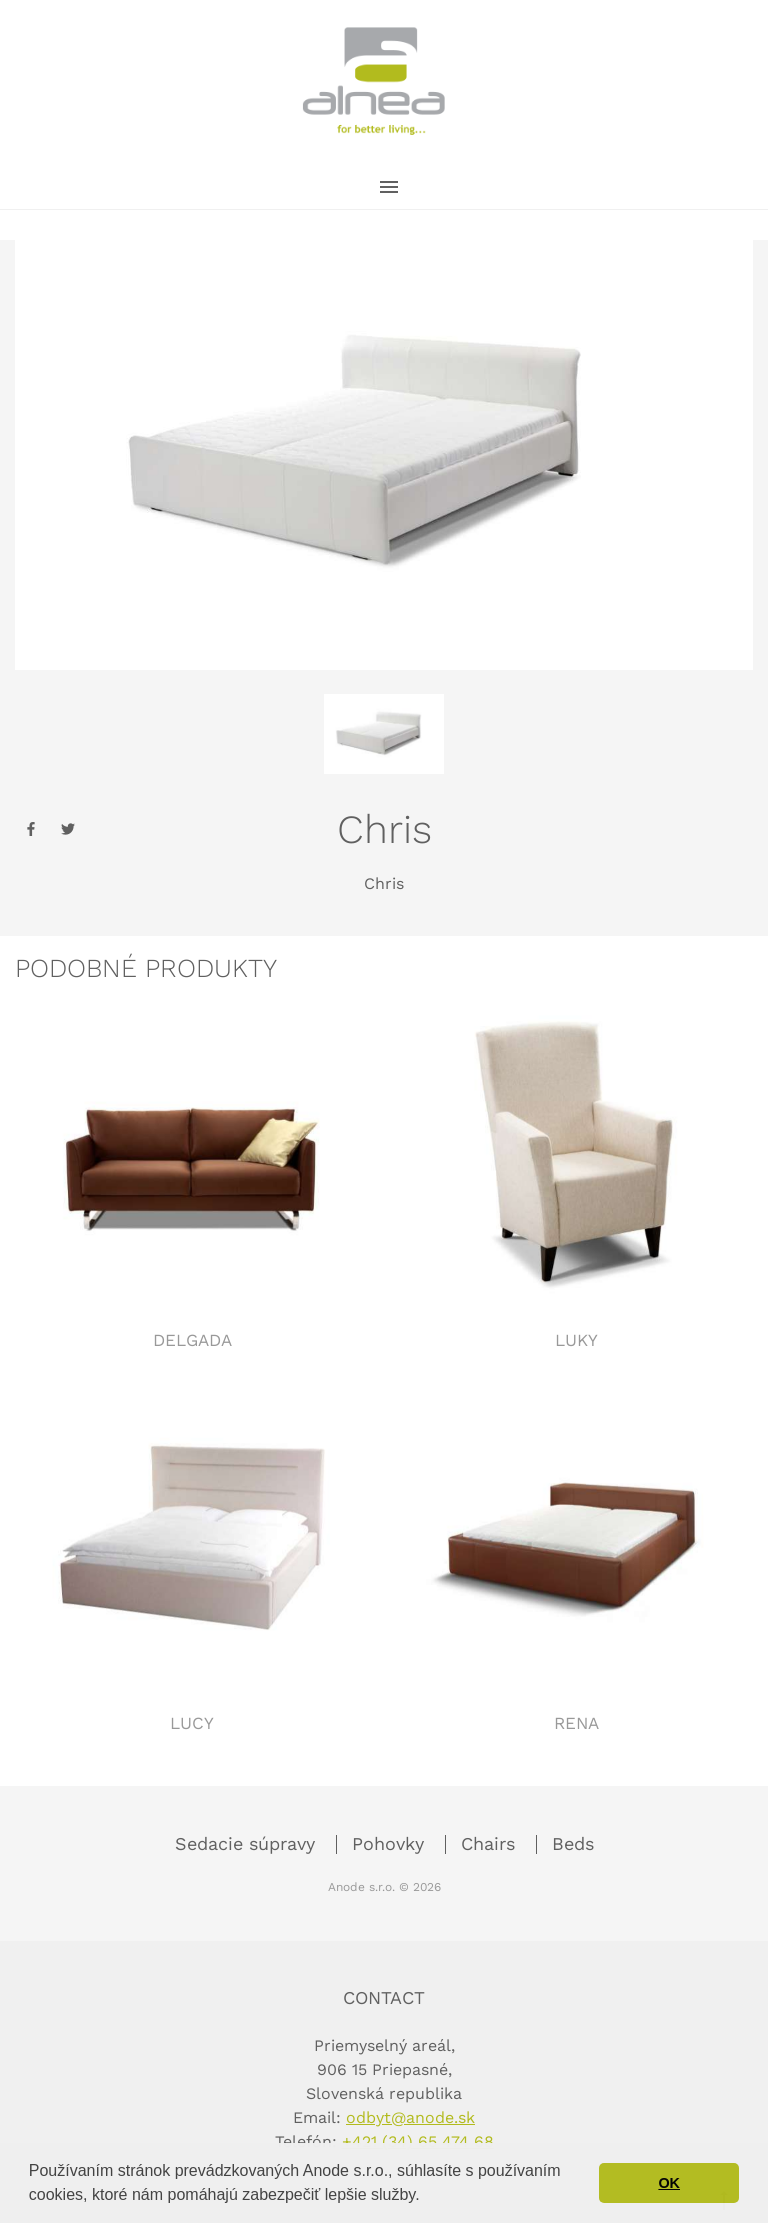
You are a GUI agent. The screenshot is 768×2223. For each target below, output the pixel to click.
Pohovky (391, 1843)
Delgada (192, 1340)
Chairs (491, 1843)
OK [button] (669, 2183)
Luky (576, 1340)
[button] (427, 2197)
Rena (576, 1723)
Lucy (192, 1723)
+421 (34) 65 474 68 (418, 2141)
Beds (573, 1843)
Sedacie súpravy (248, 1843)
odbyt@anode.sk (410, 2117)
